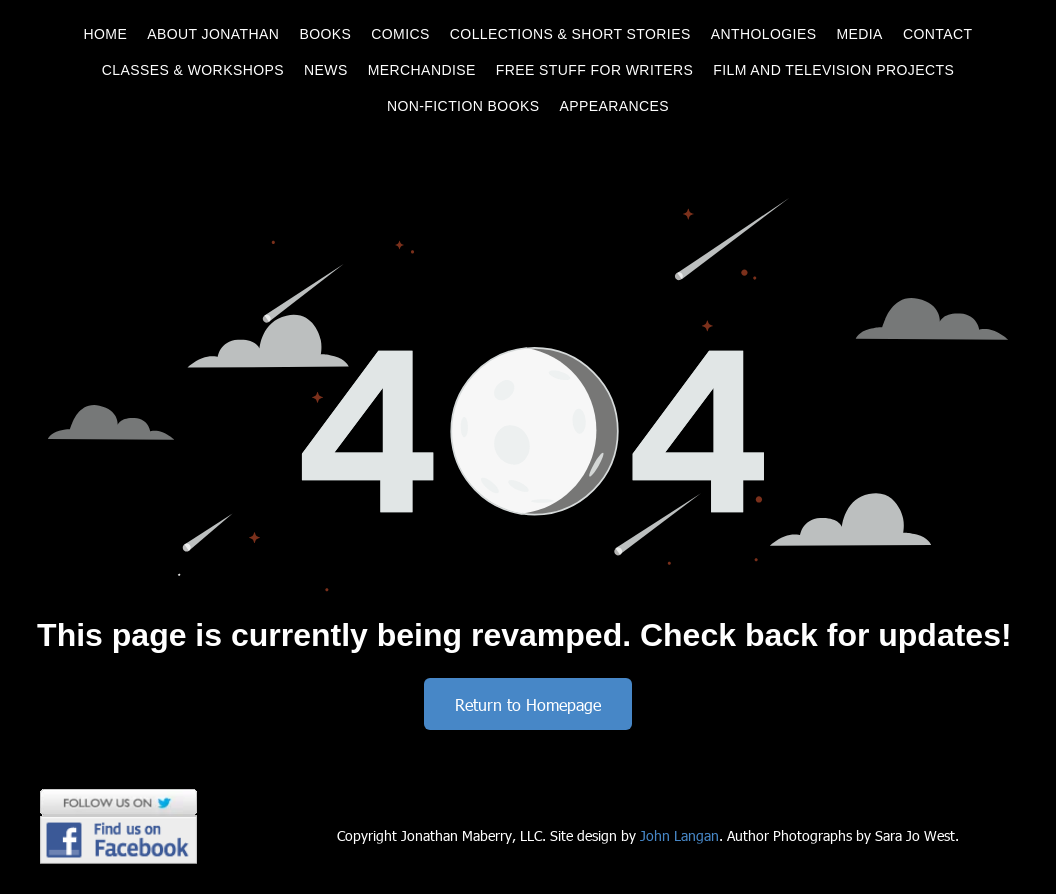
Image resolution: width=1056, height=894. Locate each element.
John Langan (679, 835)
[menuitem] (106, 34)
